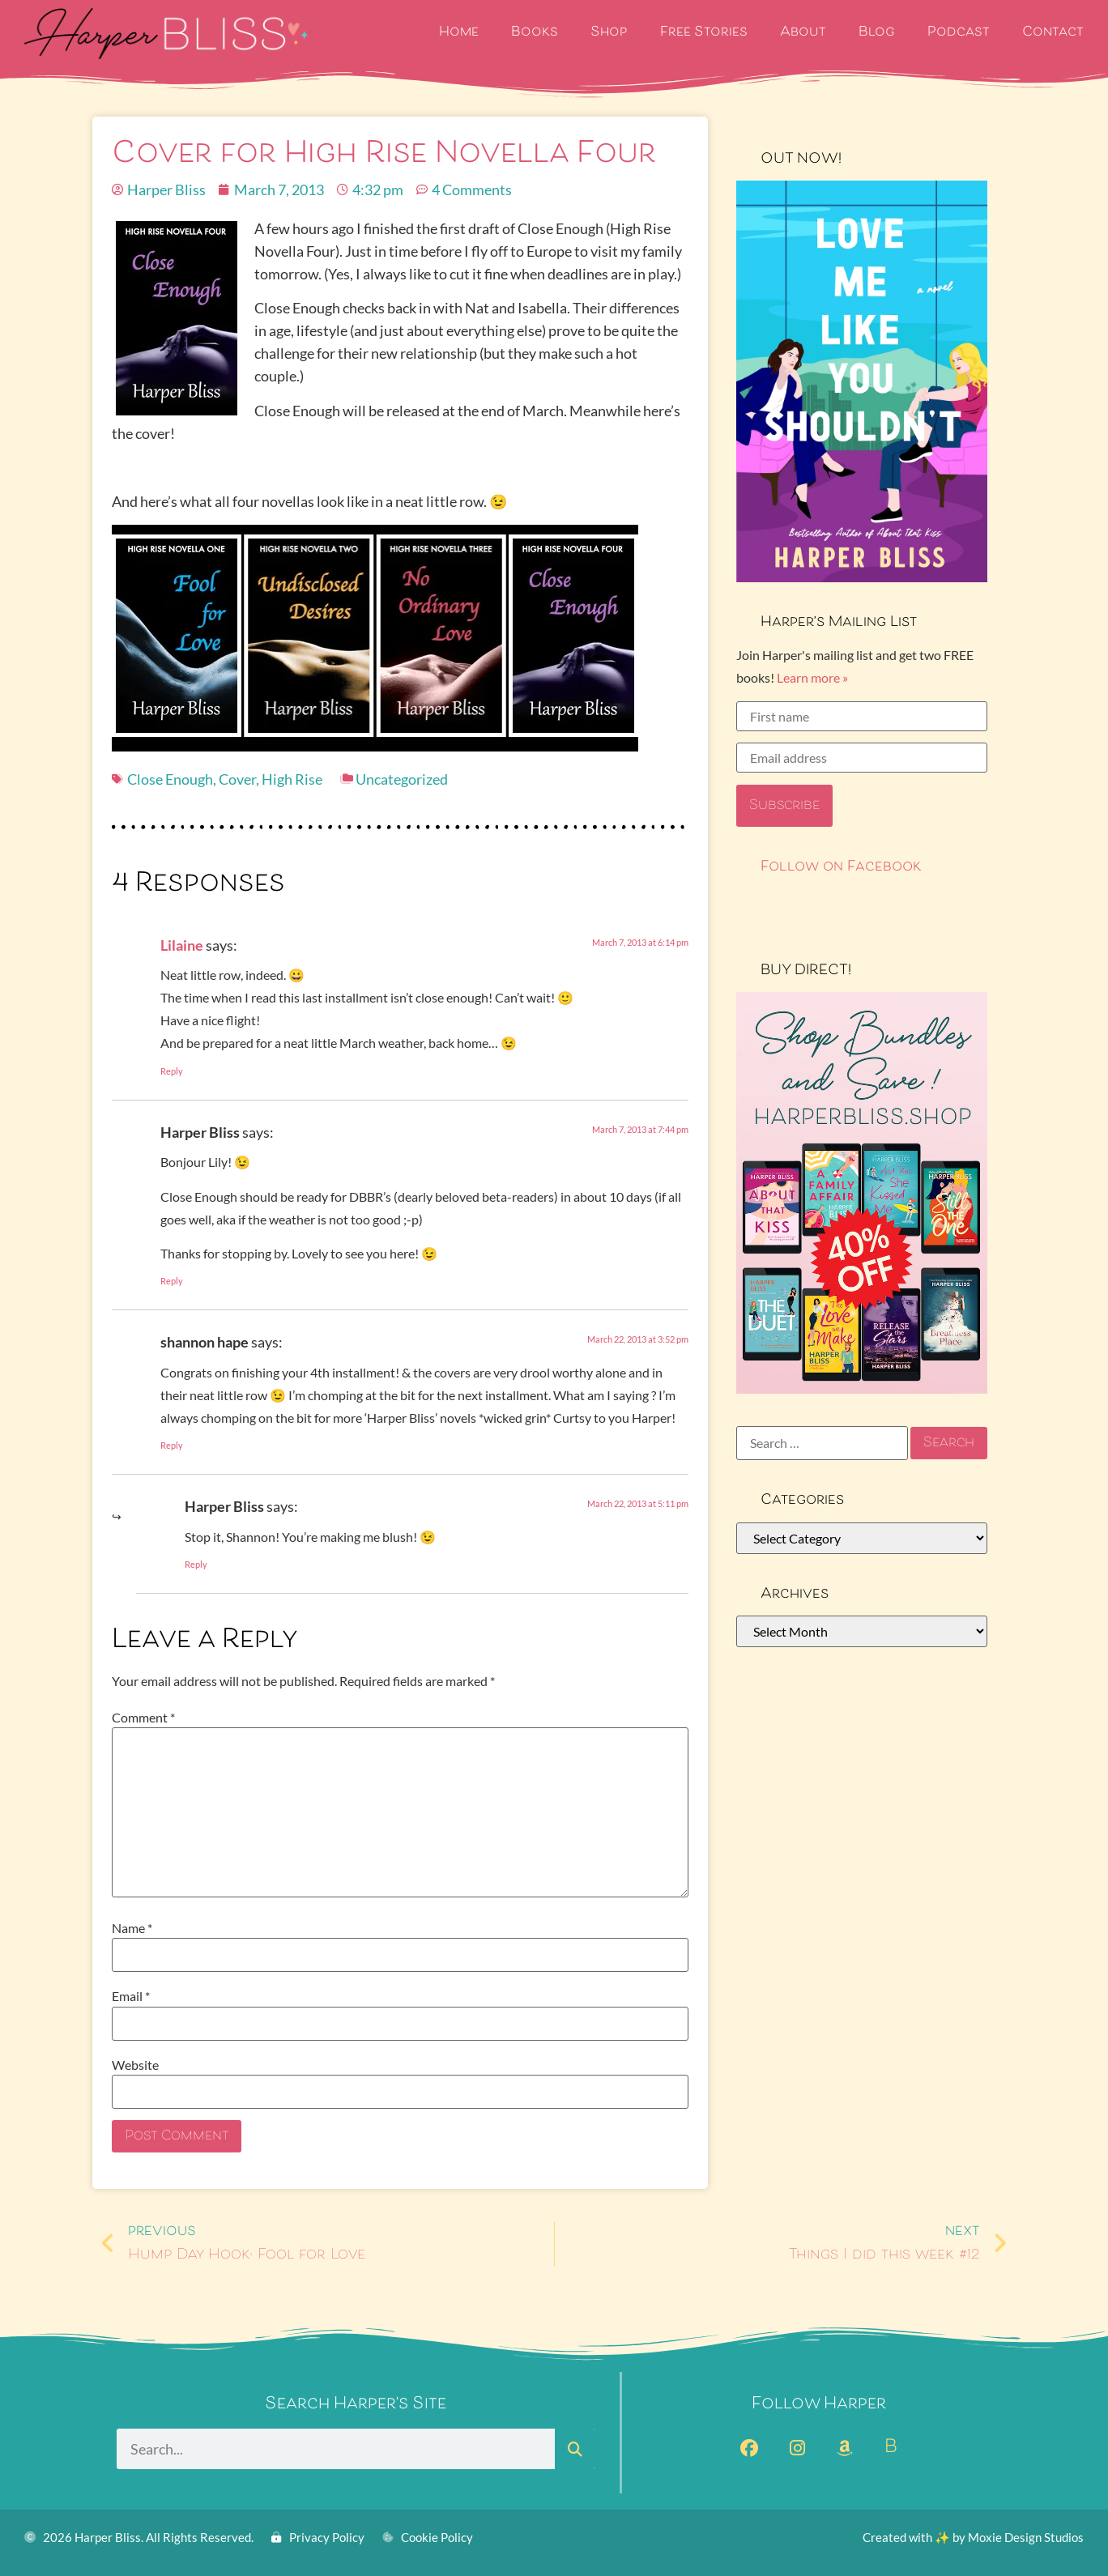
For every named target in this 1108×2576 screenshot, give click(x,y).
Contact (1053, 33)
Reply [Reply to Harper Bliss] (171, 1280)
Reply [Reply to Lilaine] (171, 1071)
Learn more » (812, 677)
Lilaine (181, 945)
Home (459, 33)
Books (534, 33)
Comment (143, 1717)
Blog (877, 33)
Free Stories (704, 33)
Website (135, 2065)
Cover (237, 779)
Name (132, 1928)
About (803, 33)
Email (131, 1996)
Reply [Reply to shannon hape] (171, 1445)
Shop (609, 33)
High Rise (292, 779)
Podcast (958, 33)
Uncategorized (402, 779)
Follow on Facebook (841, 867)
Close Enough (170, 779)
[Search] (575, 2449)
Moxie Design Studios (1026, 2537)
